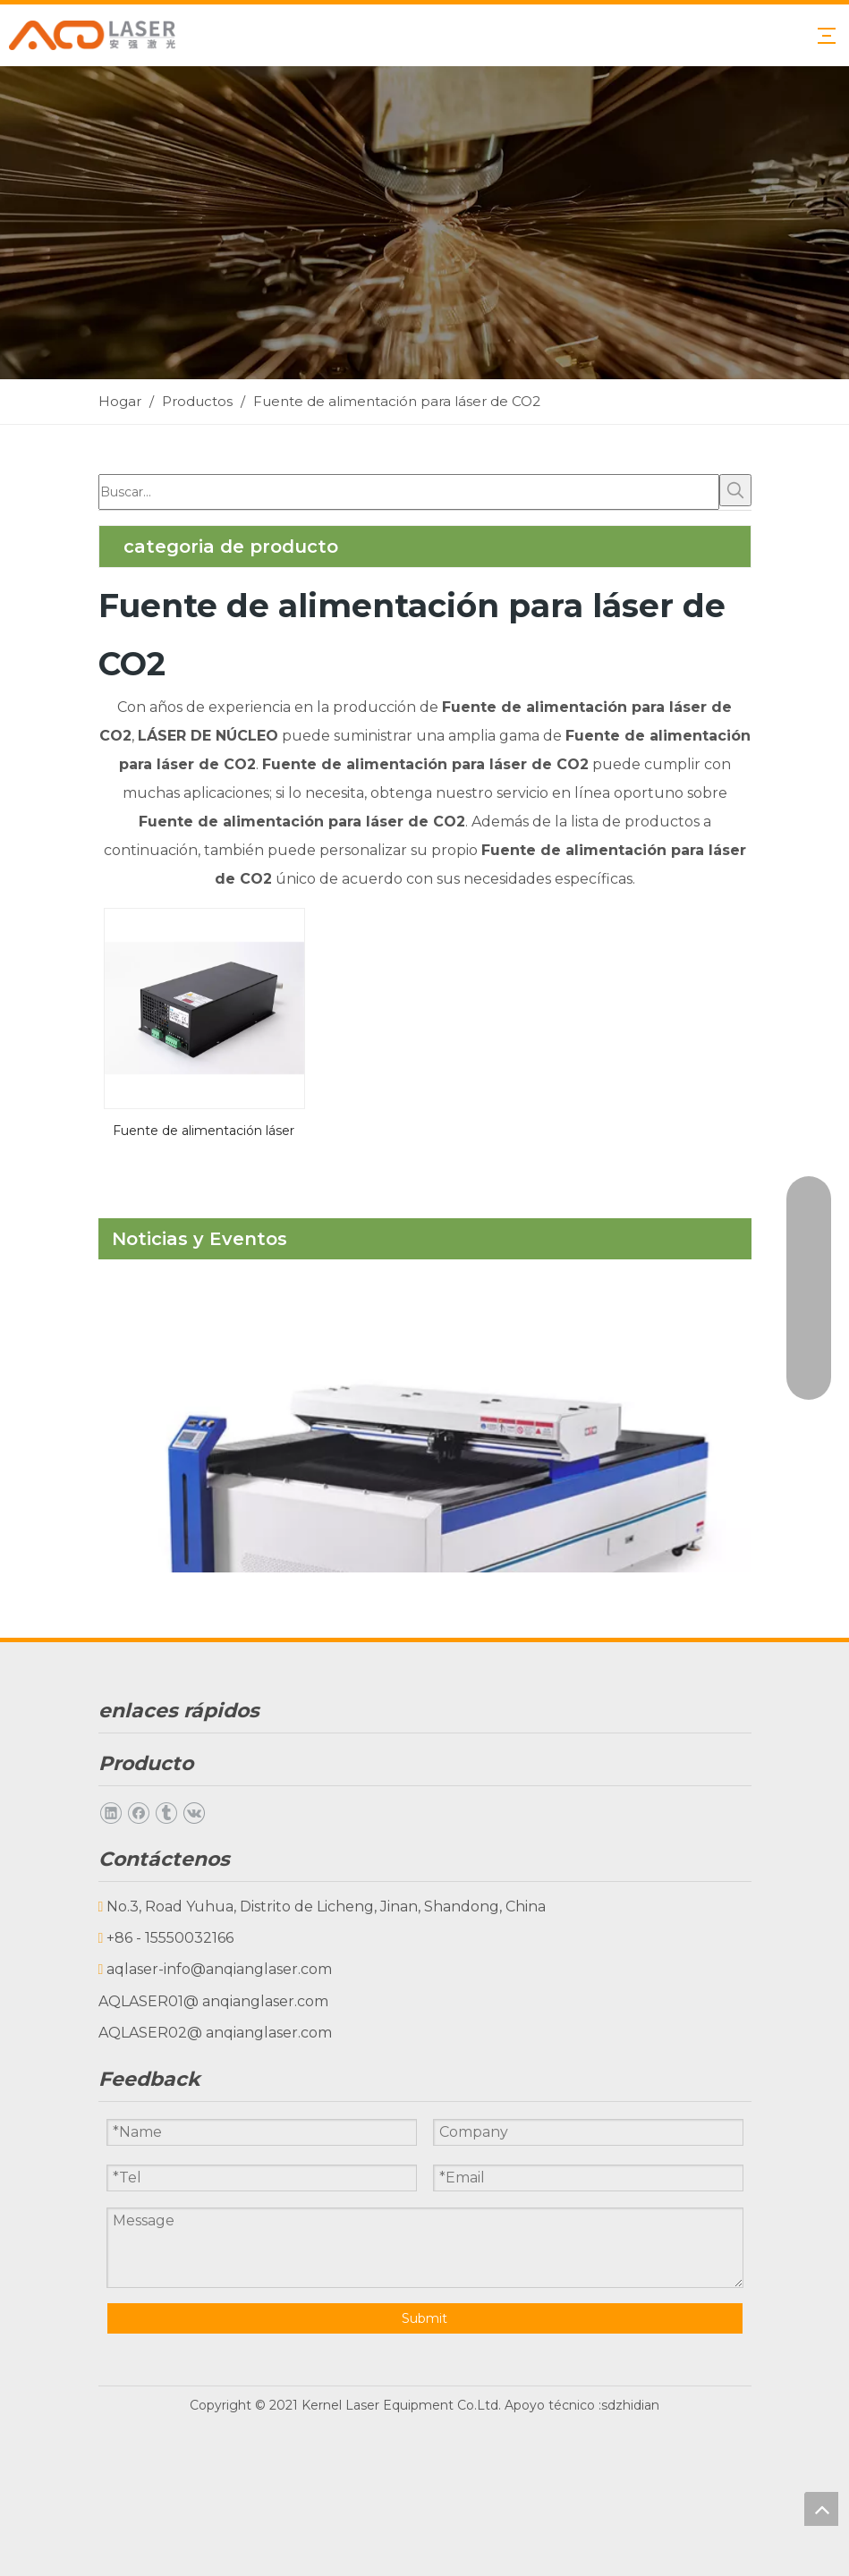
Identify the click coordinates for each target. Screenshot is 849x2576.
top (821, 2509)
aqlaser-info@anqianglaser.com (219, 1969)
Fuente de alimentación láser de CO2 (203, 1129)
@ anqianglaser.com (255, 2001)
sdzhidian (630, 2405)
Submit (424, 2318)
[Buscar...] (408, 492)
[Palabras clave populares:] (735, 490)
